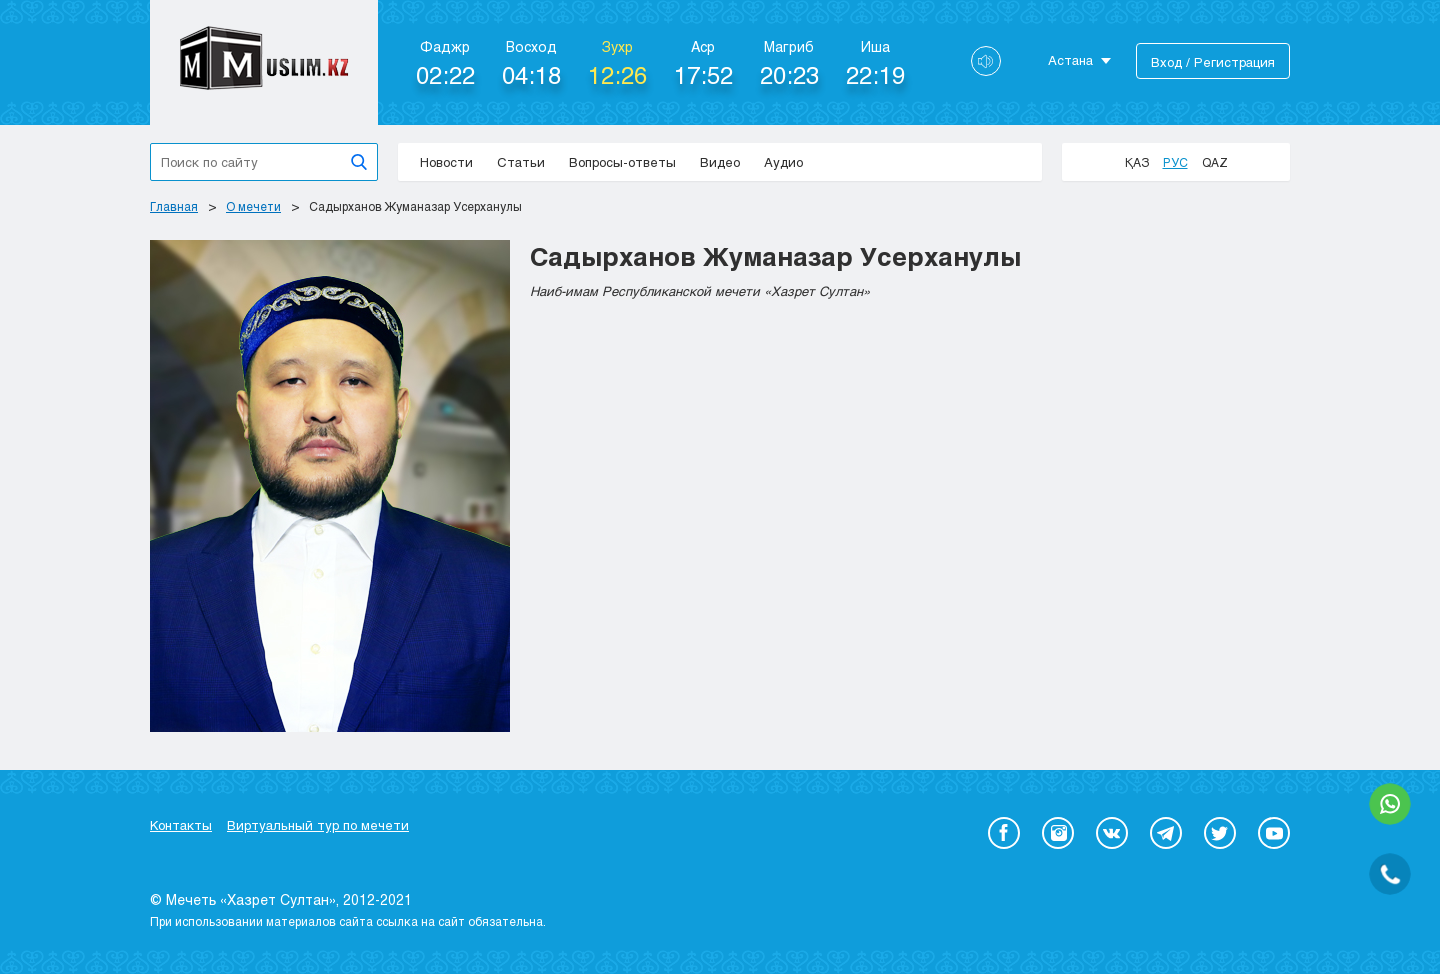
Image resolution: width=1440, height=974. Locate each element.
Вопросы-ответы (622, 162)
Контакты (181, 825)
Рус (1175, 162)
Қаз (1137, 162)
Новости (446, 162)
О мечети (253, 206)
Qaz (1215, 162)
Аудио (783, 162)
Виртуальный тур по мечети (318, 825)
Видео (720, 162)
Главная (174, 206)
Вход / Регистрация (1213, 62)
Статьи (521, 162)
